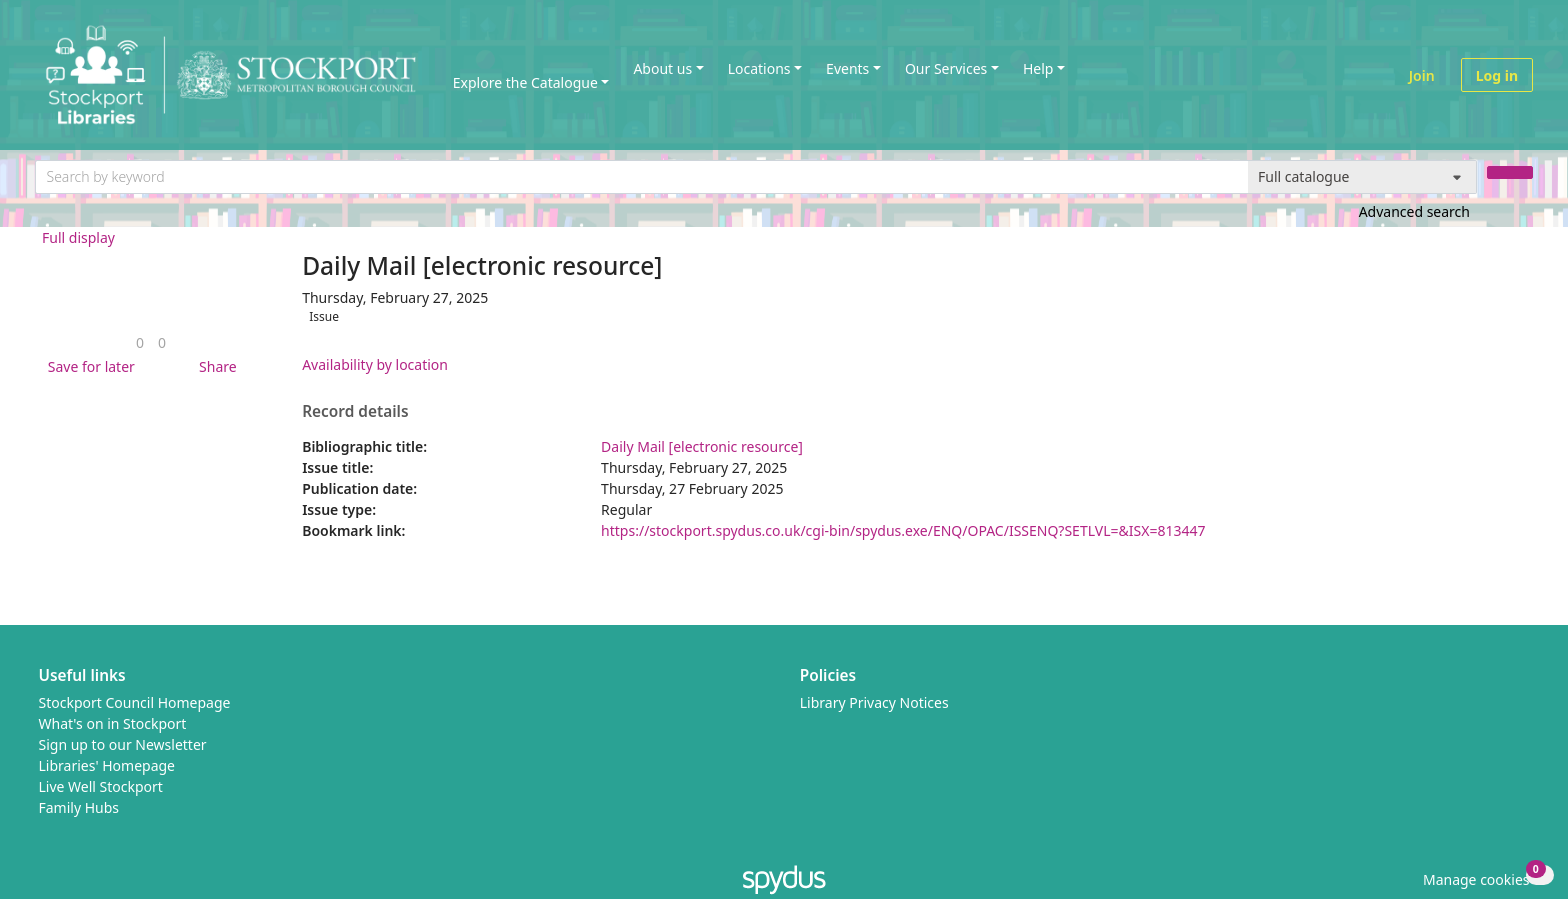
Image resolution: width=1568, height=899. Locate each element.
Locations (759, 68)
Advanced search (1414, 211)
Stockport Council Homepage (135, 702)
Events (847, 68)
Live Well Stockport (101, 786)
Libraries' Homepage (107, 765)
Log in (1497, 75)
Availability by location (375, 364)
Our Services (946, 68)
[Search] (1510, 172)
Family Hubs (79, 807)
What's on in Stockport (113, 723)
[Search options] (1362, 177)
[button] (88, 366)
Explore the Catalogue (525, 82)
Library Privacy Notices (874, 702)
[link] (140, 342)
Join (1422, 75)
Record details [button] (355, 412)
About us (662, 68)
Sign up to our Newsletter (123, 744)
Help (1038, 68)
